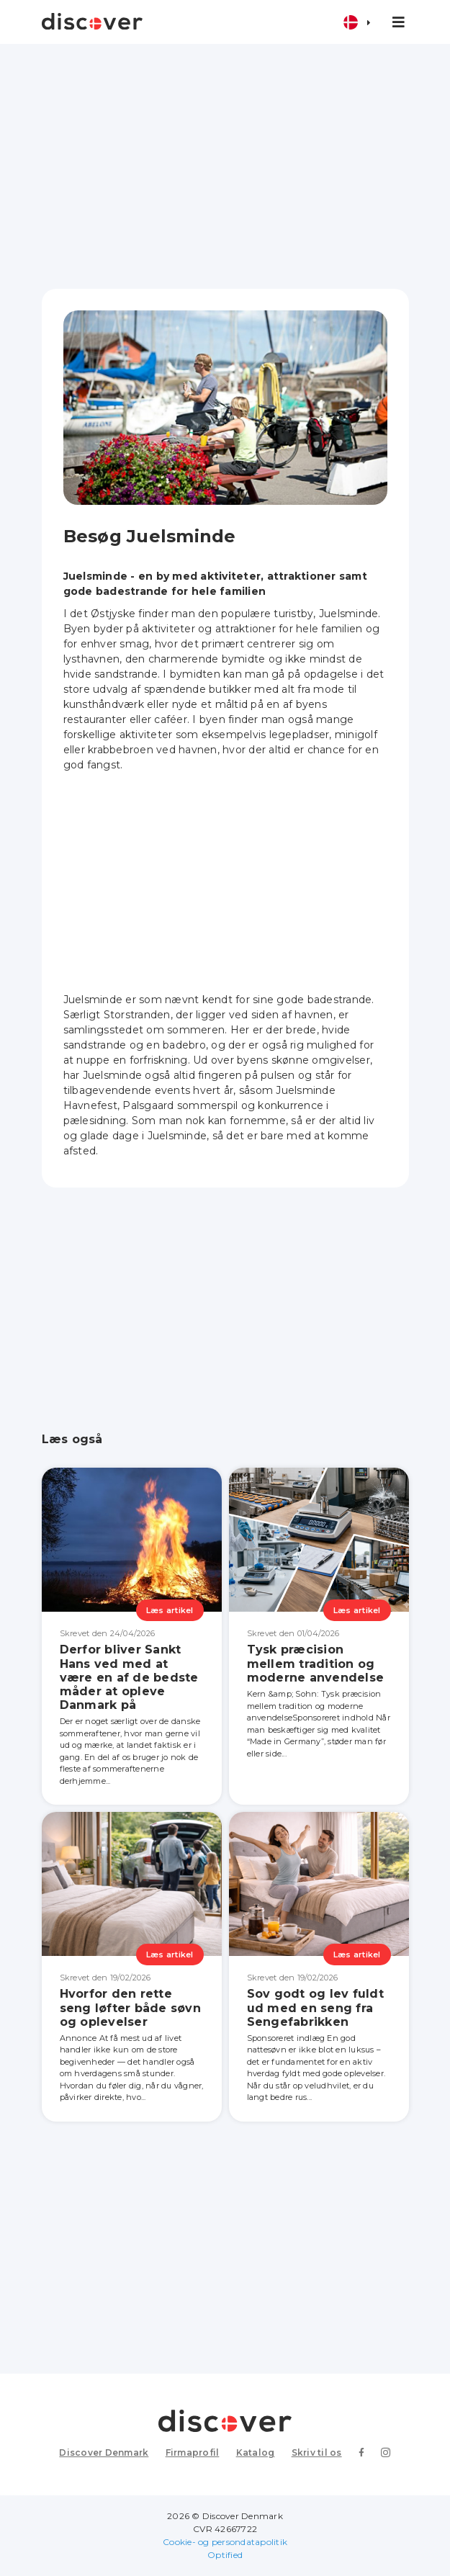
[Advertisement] (225, 166)
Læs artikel (170, 1610)
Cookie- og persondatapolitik (225, 2541)
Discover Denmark (103, 2452)
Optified (225, 2554)
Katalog (255, 2452)
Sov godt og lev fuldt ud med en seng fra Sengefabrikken (315, 2007)
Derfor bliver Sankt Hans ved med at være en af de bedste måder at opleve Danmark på (129, 1677)
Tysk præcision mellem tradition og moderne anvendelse (315, 1663)
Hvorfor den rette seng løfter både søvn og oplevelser (130, 2007)
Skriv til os (317, 2452)
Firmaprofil (193, 2452)
